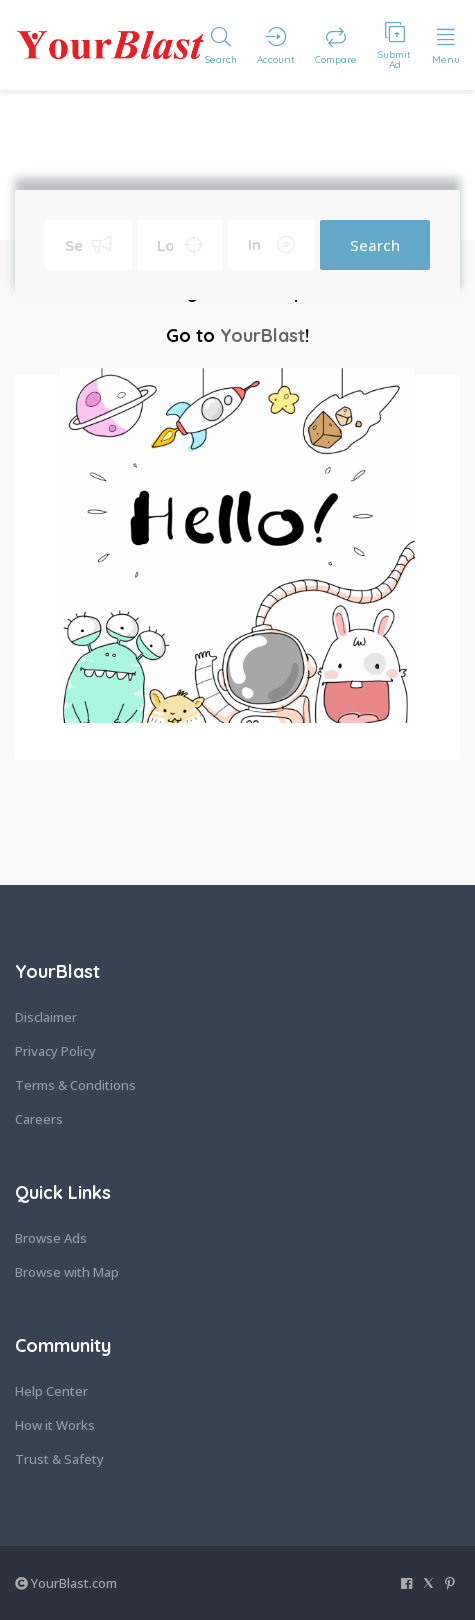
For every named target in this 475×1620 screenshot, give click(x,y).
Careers (39, 1119)
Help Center (51, 1391)
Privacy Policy (55, 1051)
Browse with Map (67, 1272)
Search (375, 245)
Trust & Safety (59, 1459)
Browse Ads (51, 1238)
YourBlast (262, 335)
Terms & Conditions (75, 1085)
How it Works (55, 1425)
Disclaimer (46, 1017)
